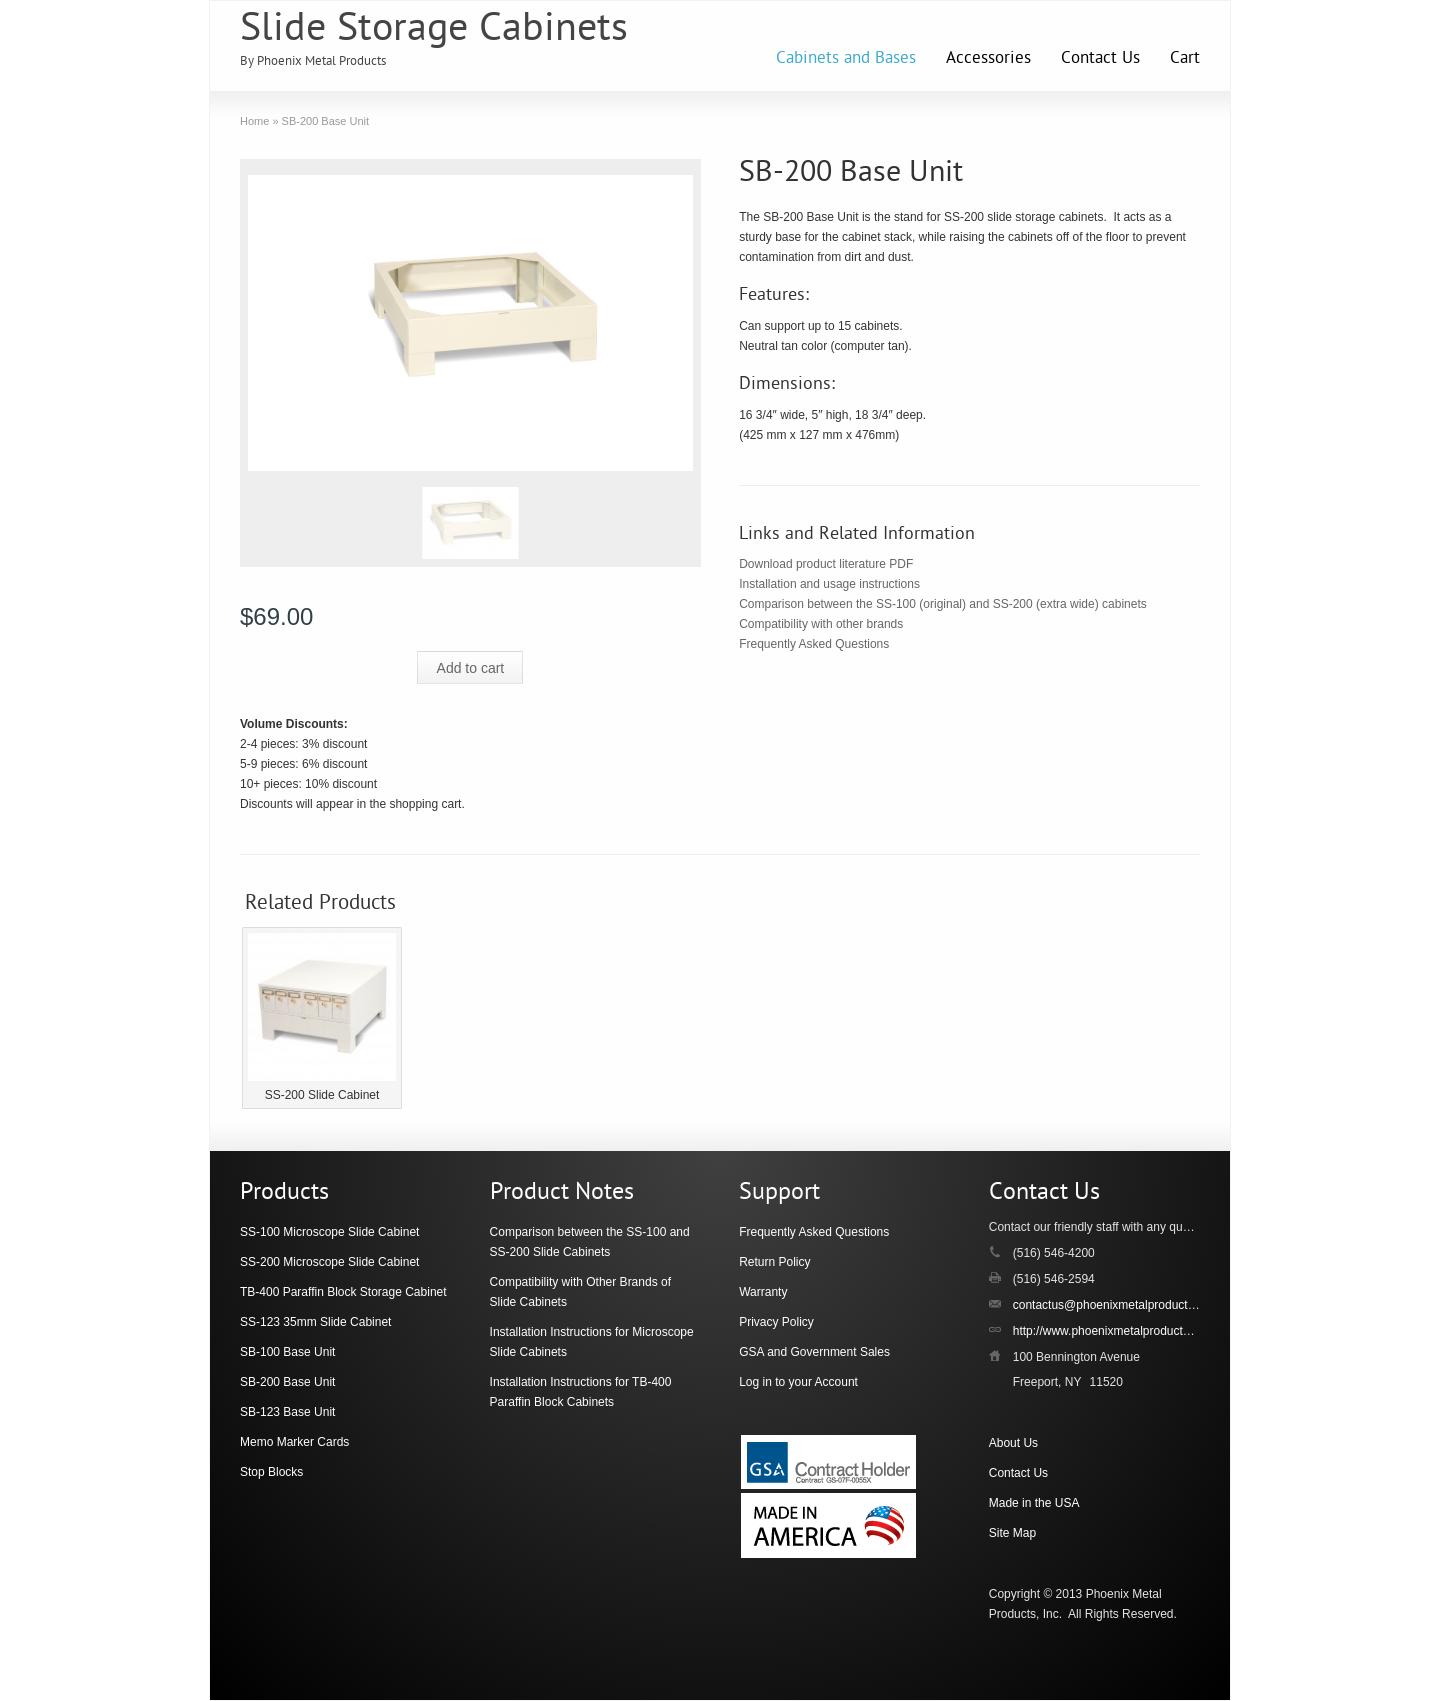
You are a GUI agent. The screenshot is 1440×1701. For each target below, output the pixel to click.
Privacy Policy (776, 1322)
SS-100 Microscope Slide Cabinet (329, 1232)
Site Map (1012, 1533)
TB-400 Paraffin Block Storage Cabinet (343, 1292)
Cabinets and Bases (846, 59)
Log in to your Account (798, 1382)
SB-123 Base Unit (287, 1412)
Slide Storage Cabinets (434, 30)
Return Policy (774, 1262)
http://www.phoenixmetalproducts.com (1114, 1331)
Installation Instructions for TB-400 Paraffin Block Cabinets (581, 1392)
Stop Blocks (271, 1472)
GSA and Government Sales (814, 1352)
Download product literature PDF (826, 564)
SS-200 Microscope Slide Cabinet (329, 1262)
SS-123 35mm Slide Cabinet (315, 1322)
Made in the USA (1034, 1503)
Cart (1185, 59)
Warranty (763, 1292)
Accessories (988, 59)
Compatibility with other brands (821, 624)
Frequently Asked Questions (814, 644)
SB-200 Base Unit (287, 1382)
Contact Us (1100, 59)
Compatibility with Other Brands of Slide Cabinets (580, 1292)
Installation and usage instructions (829, 584)
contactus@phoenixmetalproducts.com (1116, 1305)
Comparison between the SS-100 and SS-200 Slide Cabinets (590, 1242)
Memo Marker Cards (294, 1442)
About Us (1013, 1443)
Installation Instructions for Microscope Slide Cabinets (592, 1342)
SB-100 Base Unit (287, 1352)
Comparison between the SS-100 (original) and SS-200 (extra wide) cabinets (943, 604)
